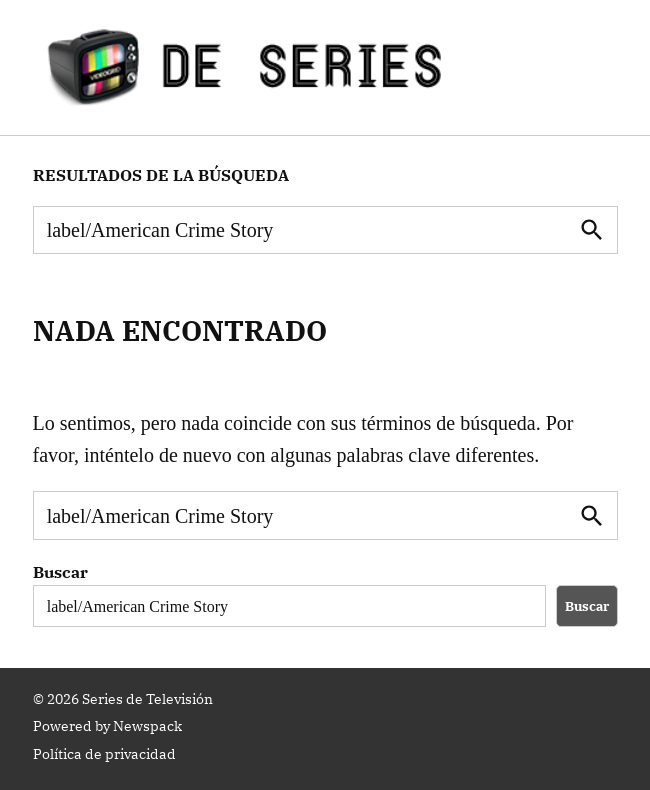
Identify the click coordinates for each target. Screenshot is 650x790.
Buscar (60, 572)
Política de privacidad (104, 754)
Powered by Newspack (107, 726)
